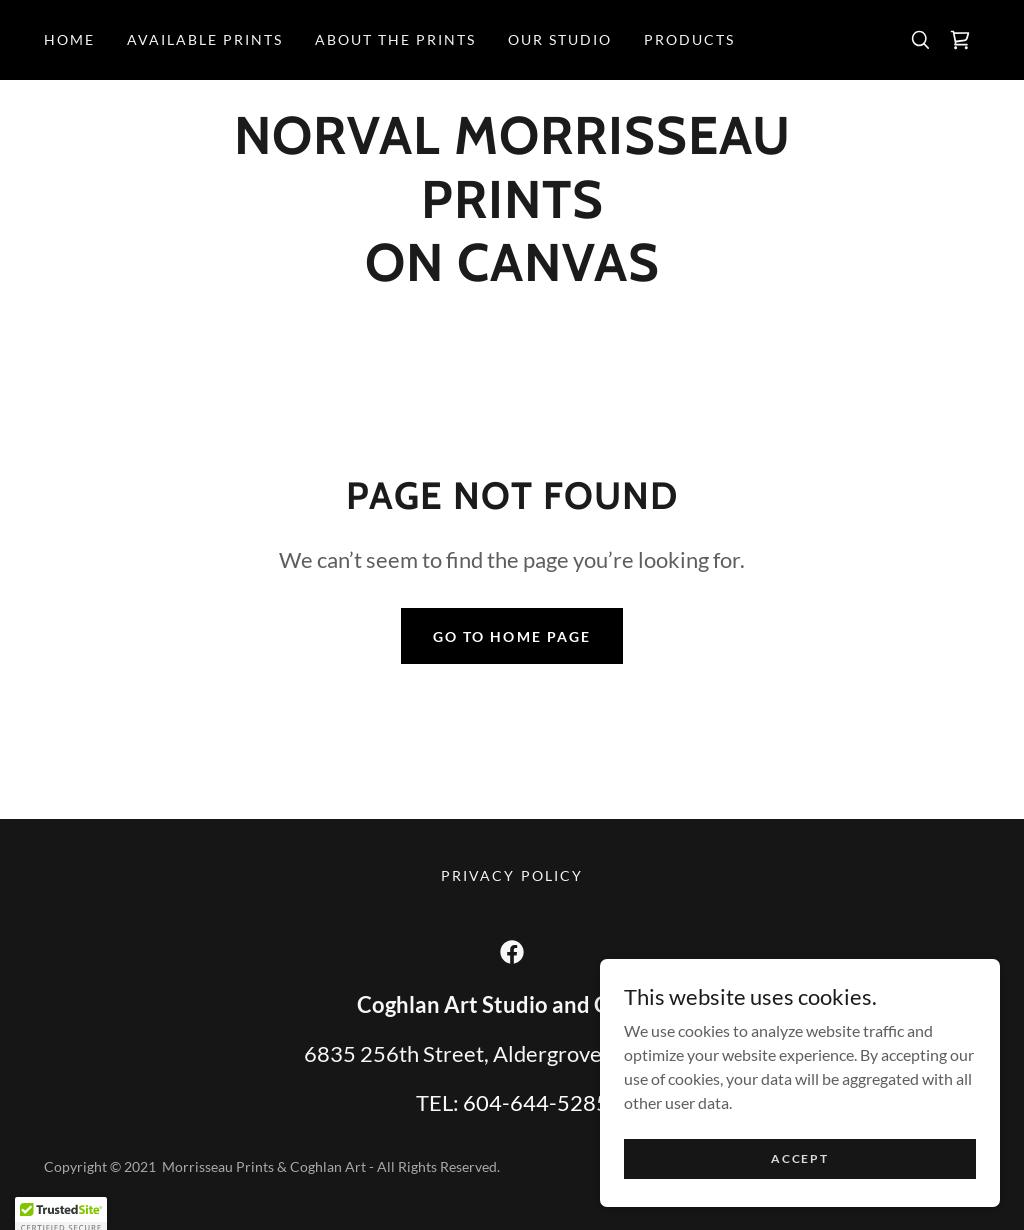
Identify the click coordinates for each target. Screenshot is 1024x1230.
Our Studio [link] (560, 39)
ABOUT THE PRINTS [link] (395, 39)
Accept (799, 1172)
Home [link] (69, 39)
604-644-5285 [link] (536, 1102)
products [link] (689, 39)
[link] (960, 40)
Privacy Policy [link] (511, 875)
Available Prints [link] (205, 39)
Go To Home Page (511, 636)
